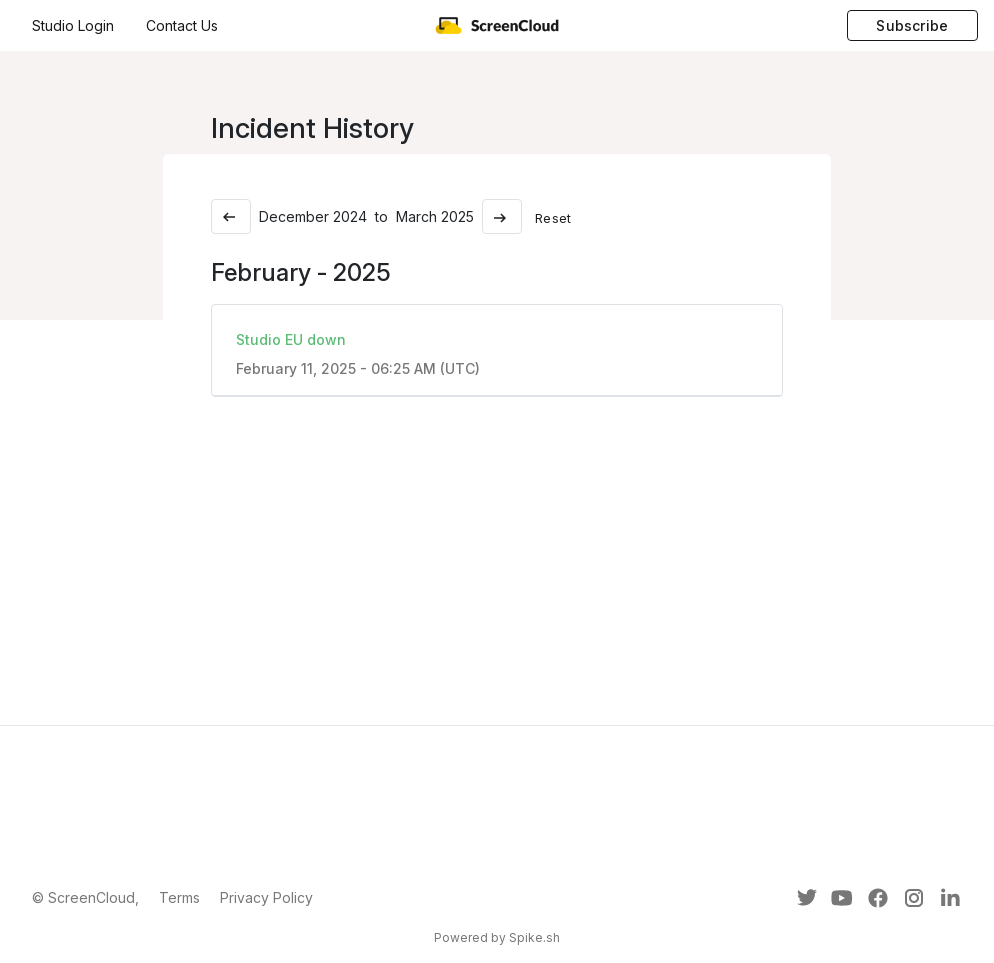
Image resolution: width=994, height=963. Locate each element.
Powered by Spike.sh (497, 937)
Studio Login (73, 25)
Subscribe (912, 25)
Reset (553, 218)
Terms (179, 897)
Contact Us (182, 25)
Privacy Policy (266, 897)
